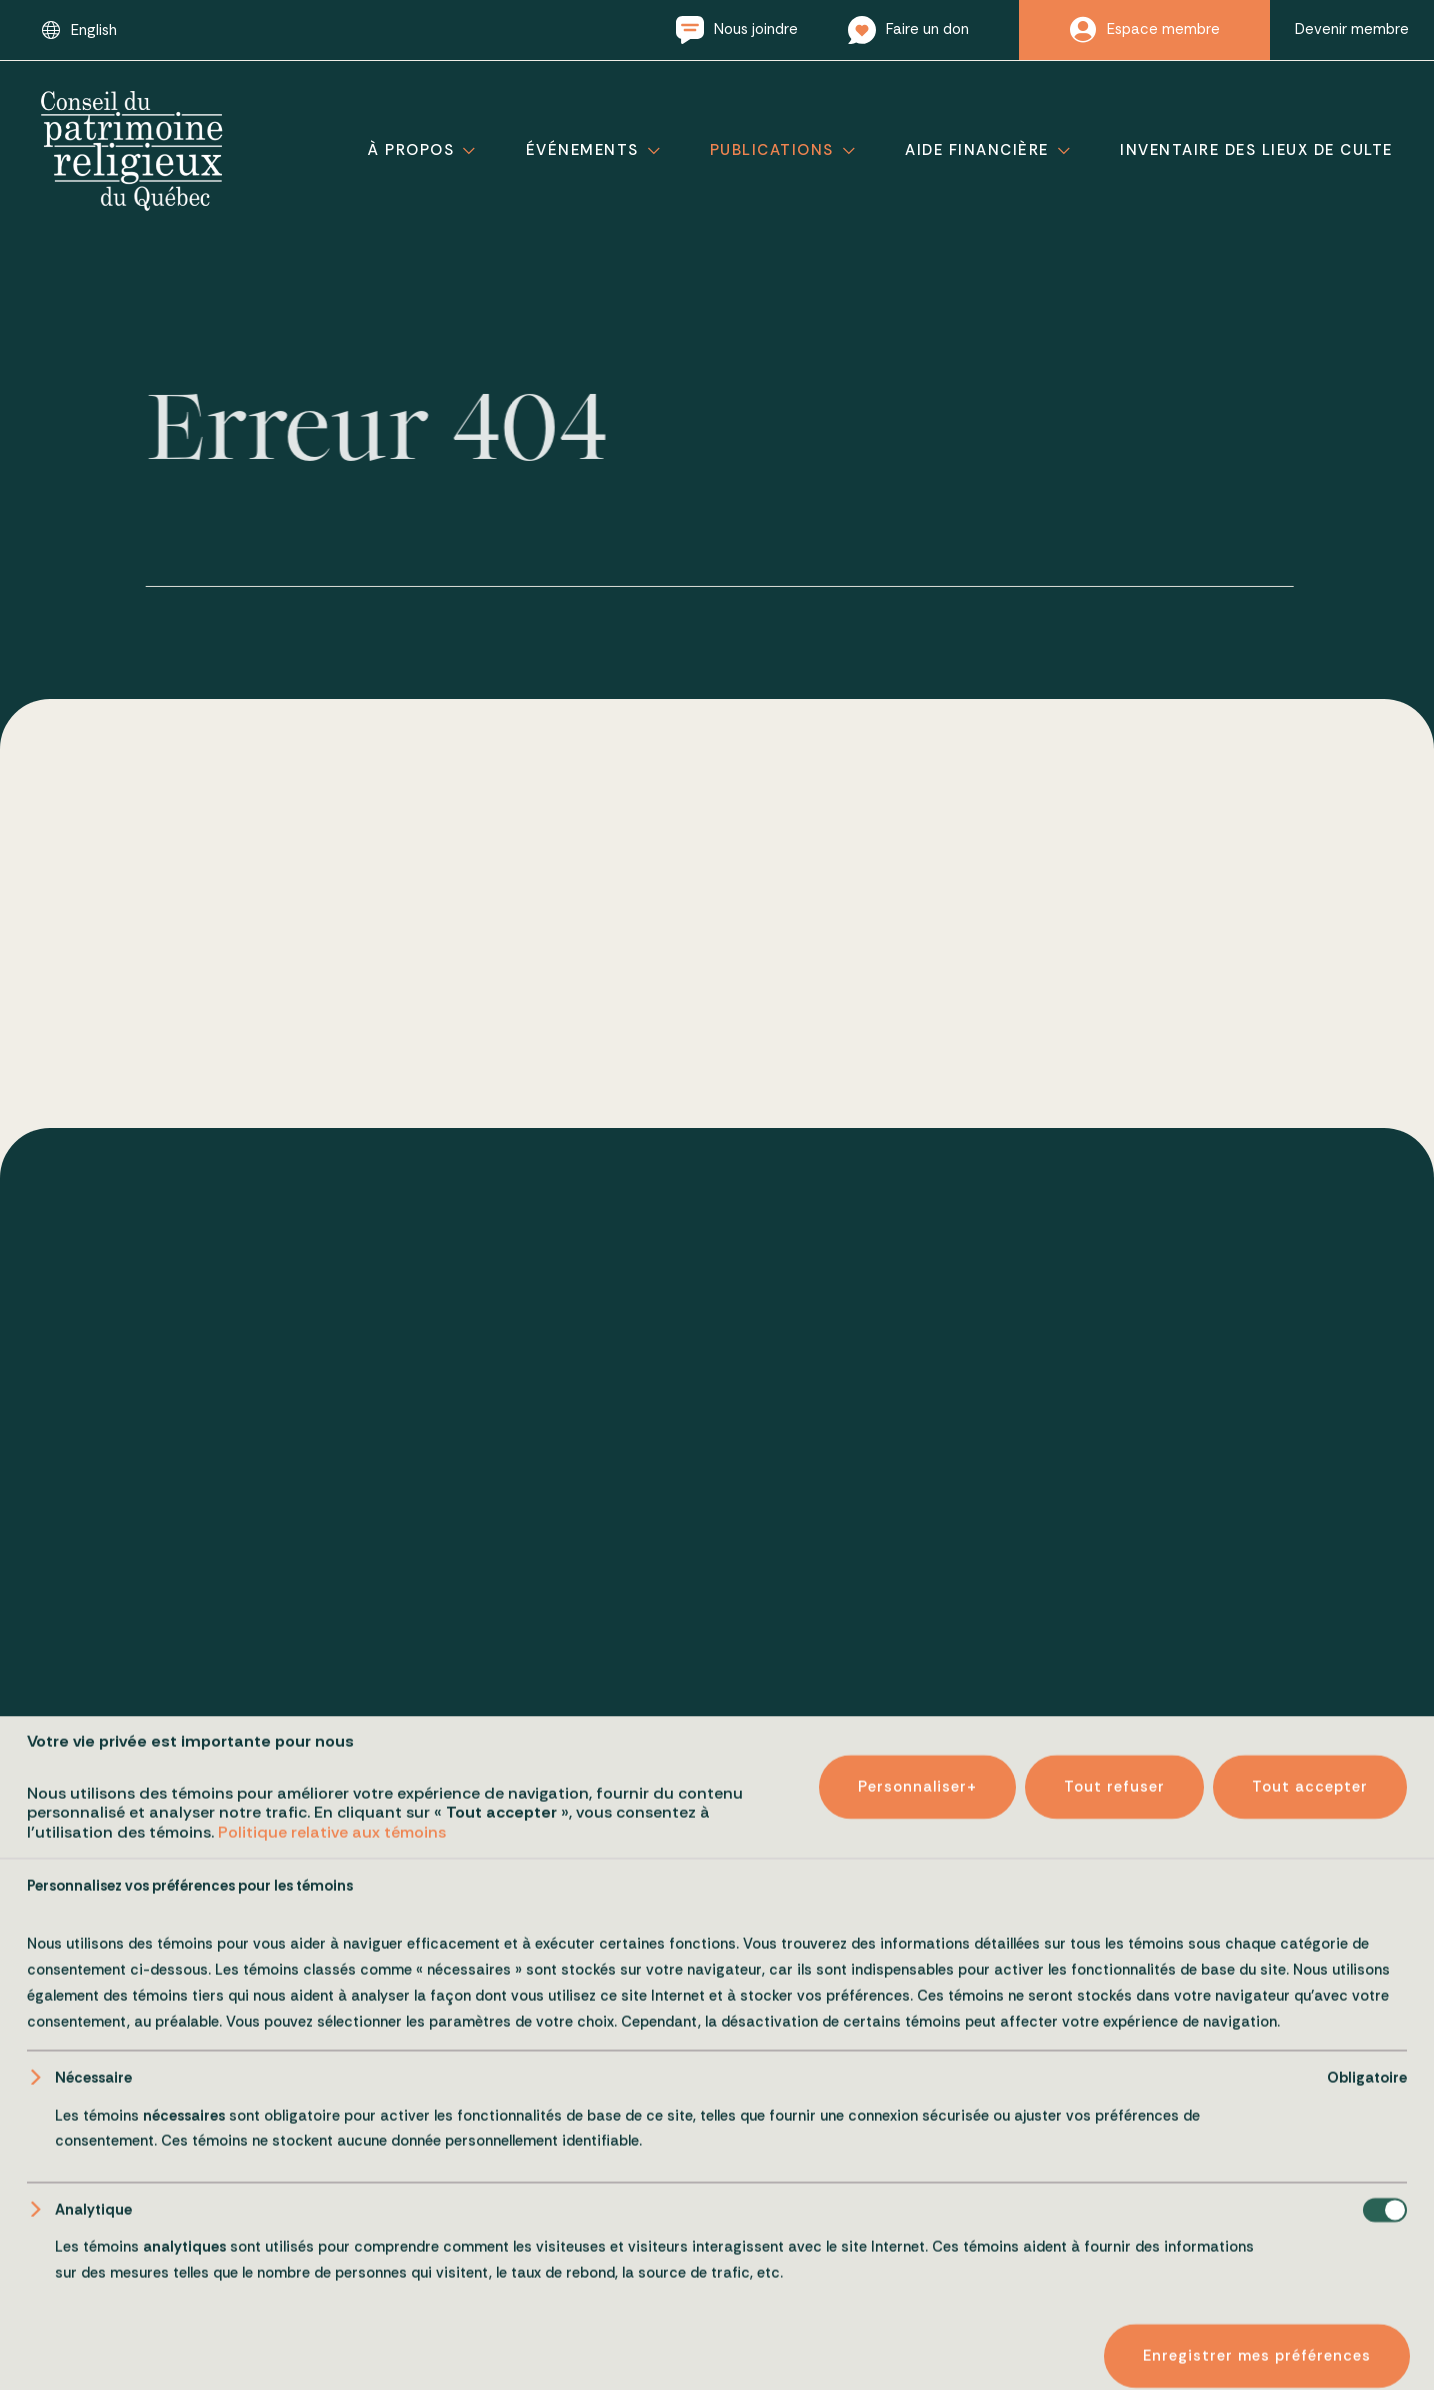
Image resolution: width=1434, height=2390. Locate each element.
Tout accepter (1310, 2305)
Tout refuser (1114, 2305)
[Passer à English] (79, 30)
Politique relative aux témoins (332, 2350)
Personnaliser (917, 2305)
